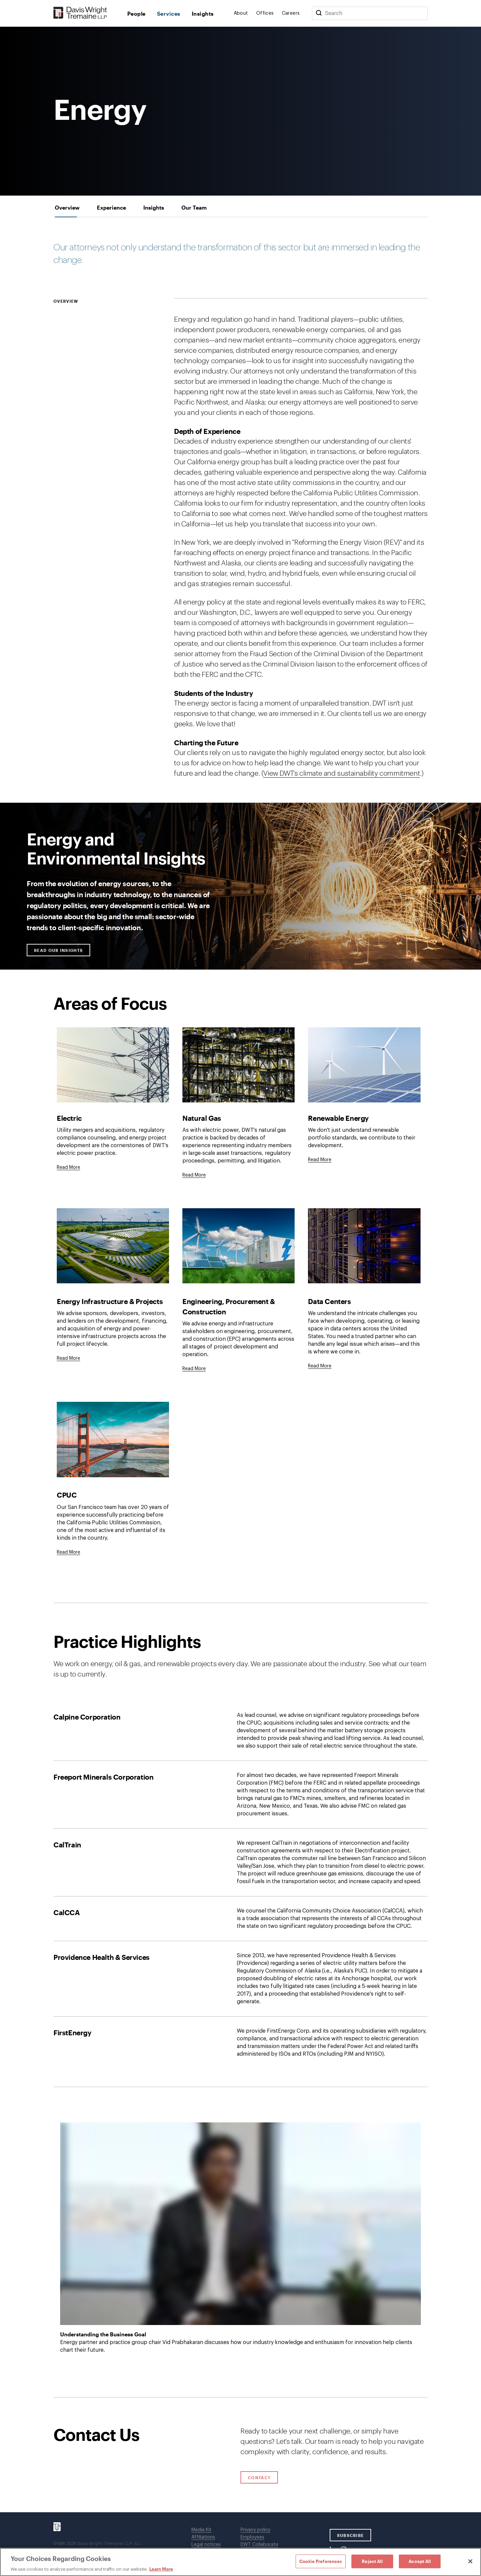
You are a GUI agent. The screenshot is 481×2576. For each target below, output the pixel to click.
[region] (240, 2562)
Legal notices (206, 2544)
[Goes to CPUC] (68, 1552)
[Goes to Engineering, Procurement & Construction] (194, 1368)
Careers (291, 13)
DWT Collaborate (259, 2544)
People (136, 13)
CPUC (66, 1495)
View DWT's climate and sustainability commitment (341, 773)
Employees (252, 2537)
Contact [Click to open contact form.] (259, 2477)
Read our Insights (62, 950)
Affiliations (203, 2537)
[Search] (319, 13)
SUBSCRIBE (350, 2535)
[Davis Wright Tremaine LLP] (80, 13)
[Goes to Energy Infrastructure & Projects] (68, 1358)
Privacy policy (255, 2530)
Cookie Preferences (320, 2561)
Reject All (372, 2561)
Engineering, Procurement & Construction (228, 1306)
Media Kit (201, 2530)
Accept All (420, 2561)
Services (168, 13)
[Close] (470, 2561)
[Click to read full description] (113, 1064)
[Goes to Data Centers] (319, 1366)
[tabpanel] (240, 1307)
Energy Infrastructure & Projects (110, 1301)
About (241, 13)
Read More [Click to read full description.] (68, 1167)
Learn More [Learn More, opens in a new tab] (161, 2569)
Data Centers (329, 1301)
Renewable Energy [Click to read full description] (338, 1120)
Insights (203, 13)
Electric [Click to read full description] (69, 1120)
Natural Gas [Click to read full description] (201, 1120)
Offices (265, 13)
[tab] (67, 207)
